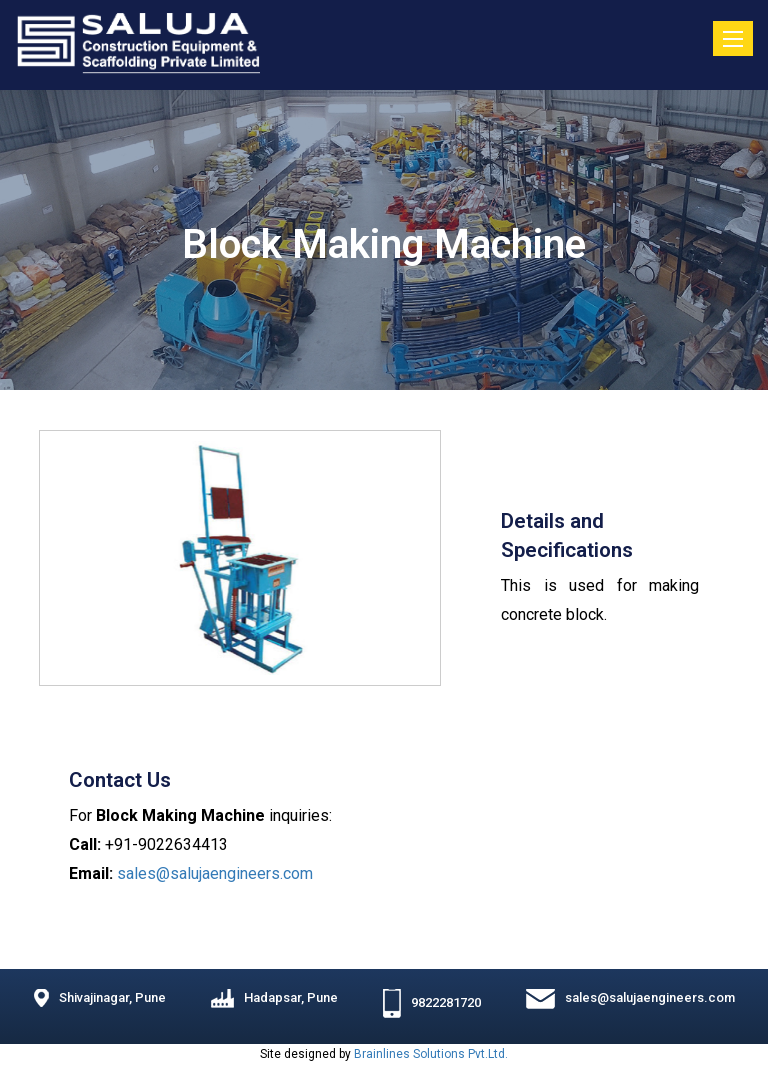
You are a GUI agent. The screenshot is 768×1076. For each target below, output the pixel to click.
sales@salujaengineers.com (215, 873)
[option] (240, 558)
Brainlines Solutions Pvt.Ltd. (431, 1054)
